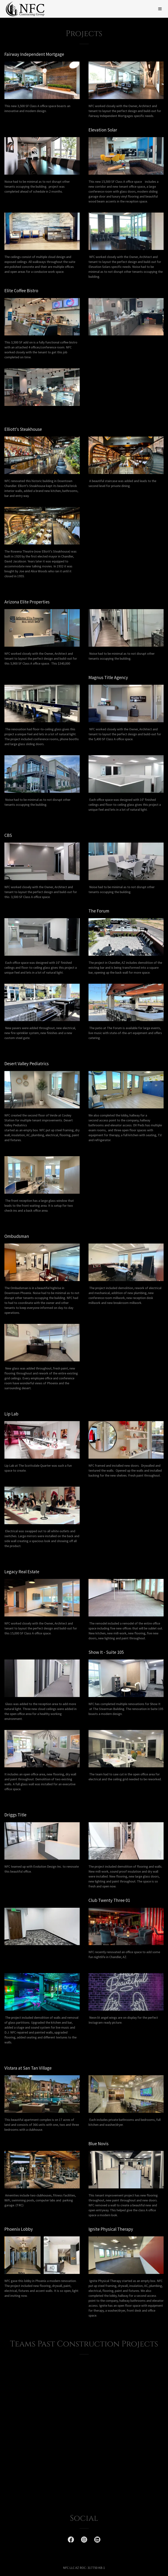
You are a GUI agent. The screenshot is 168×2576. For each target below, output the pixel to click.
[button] (160, 8)
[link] (25, 8)
